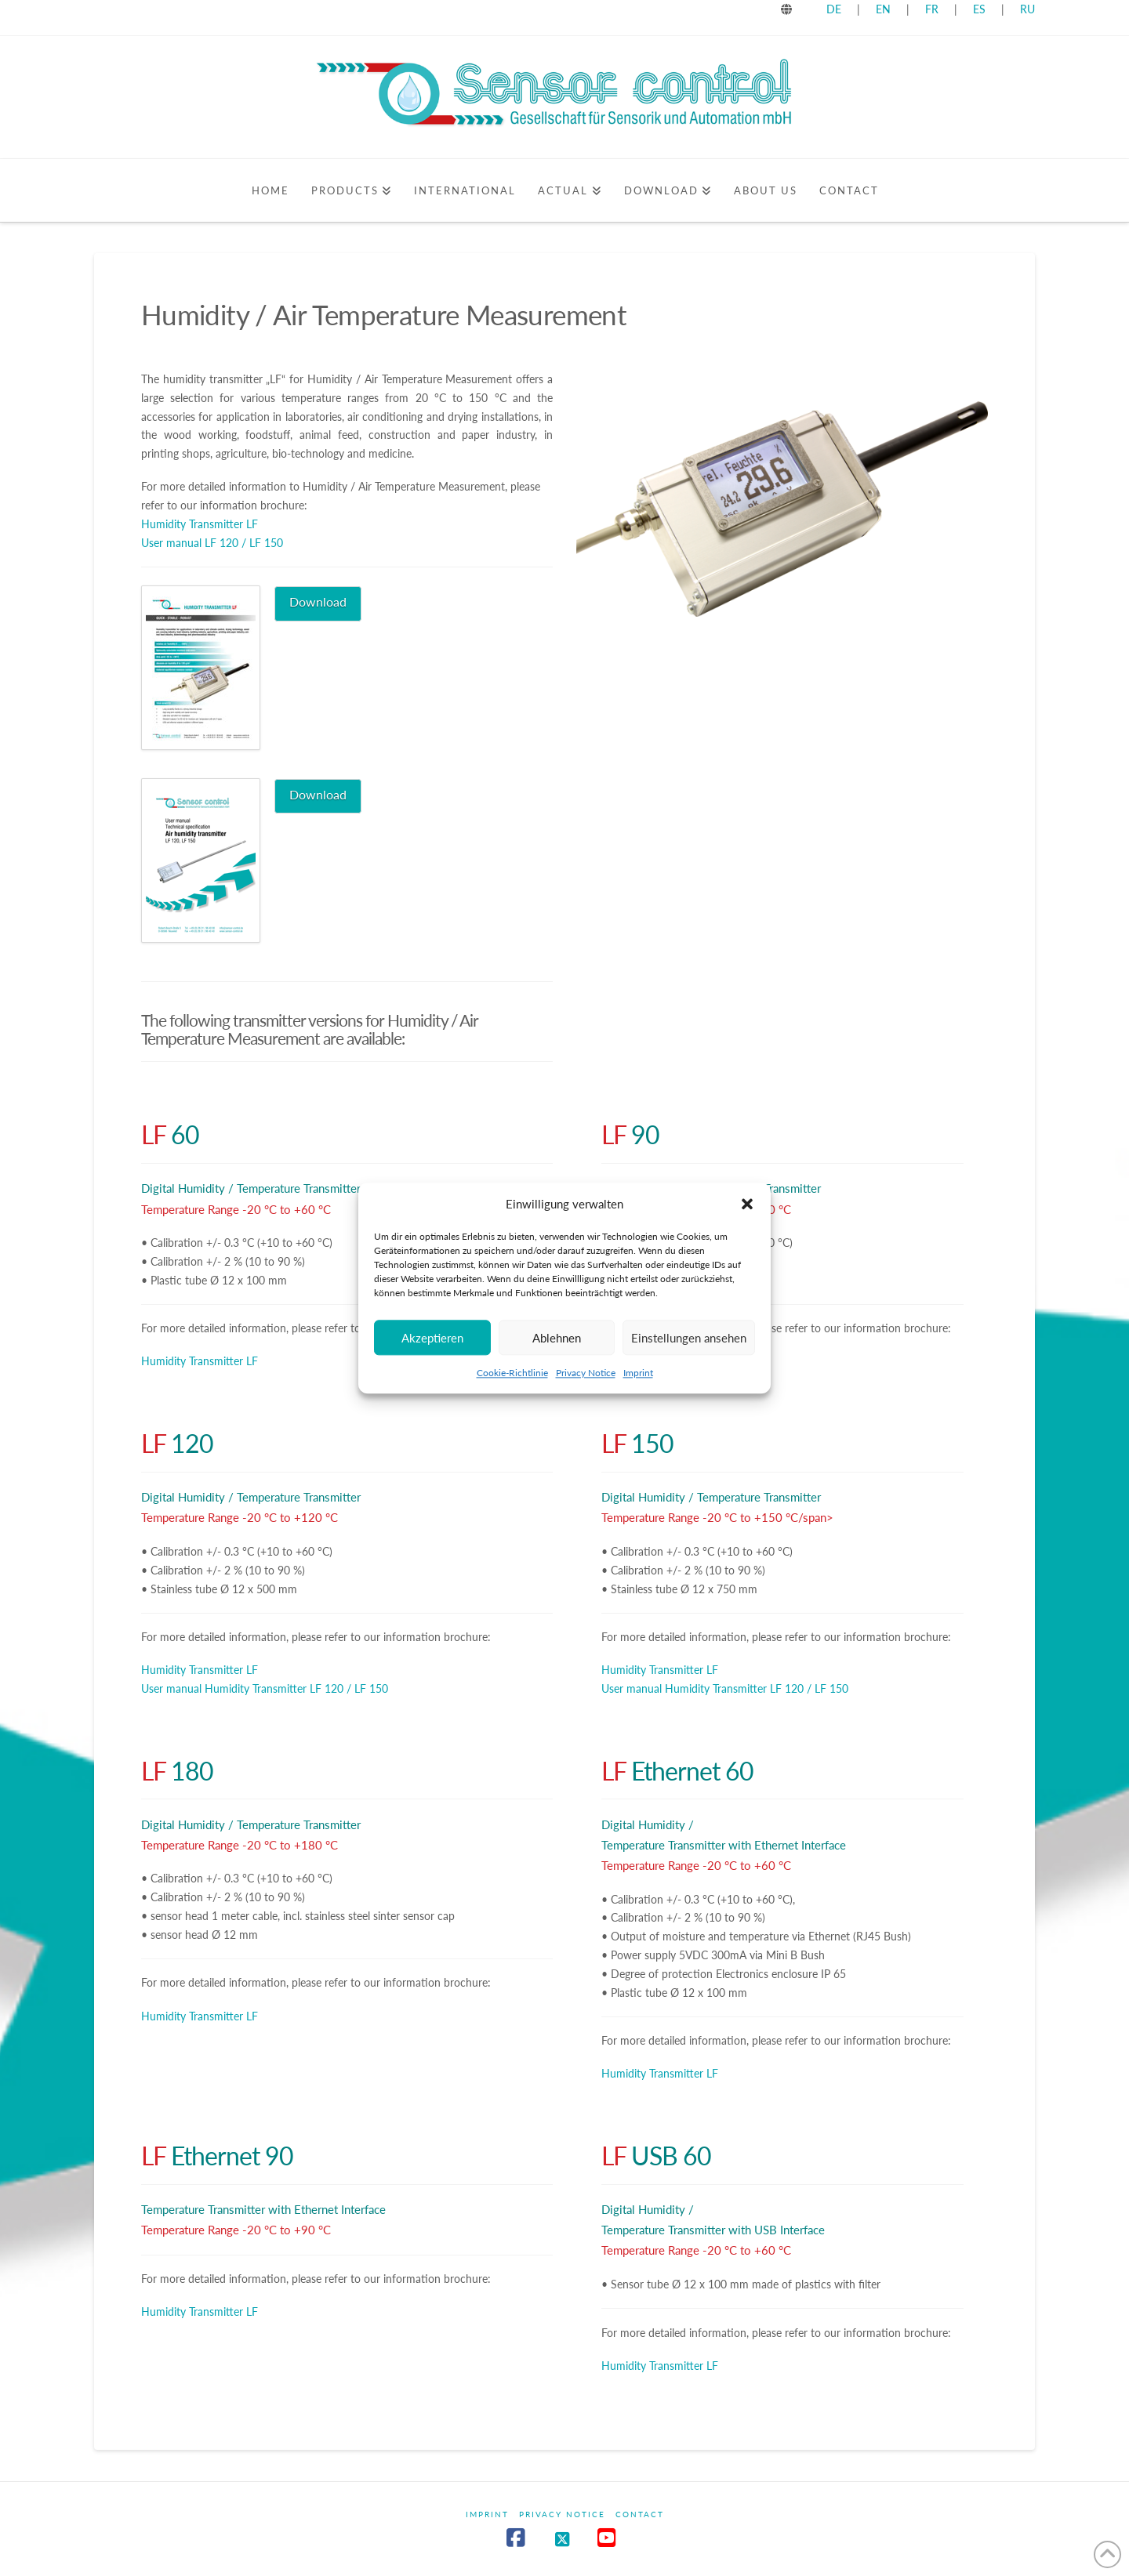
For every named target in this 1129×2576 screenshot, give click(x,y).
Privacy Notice (585, 1387)
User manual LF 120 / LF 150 (212, 542)
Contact (639, 2514)
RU (1027, 9)
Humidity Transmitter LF (199, 524)
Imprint (638, 1387)
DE (833, 9)
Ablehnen (556, 1352)
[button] (747, 1218)
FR (931, 9)
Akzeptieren (432, 1352)
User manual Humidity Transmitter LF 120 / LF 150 (264, 1688)
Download (318, 601)
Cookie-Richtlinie (512, 1387)
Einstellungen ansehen (688, 1352)
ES (981, 9)
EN (883, 9)
